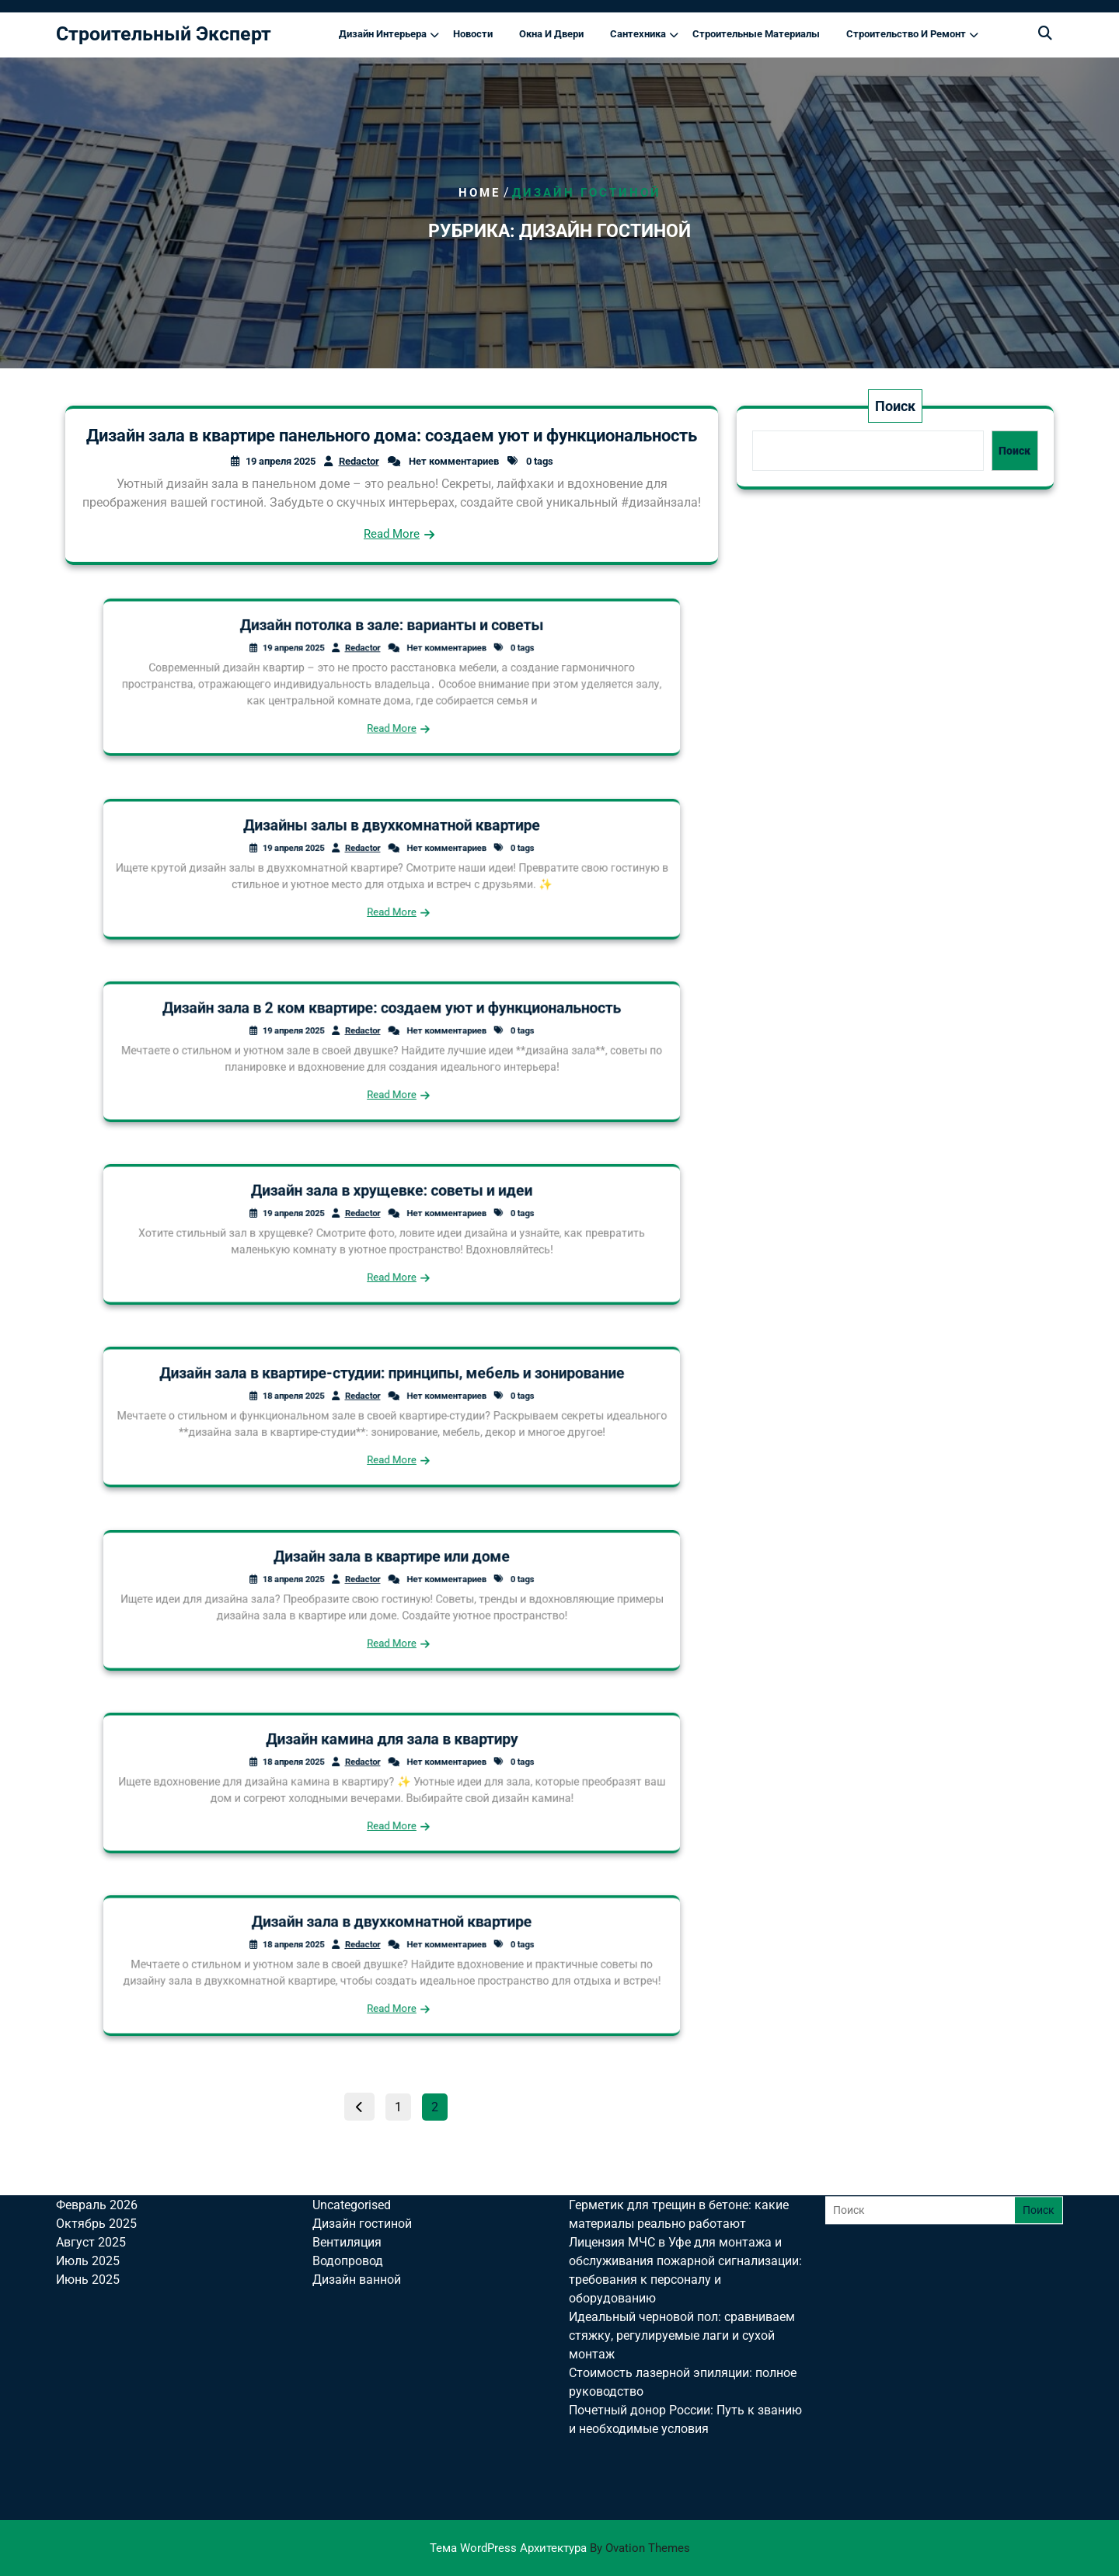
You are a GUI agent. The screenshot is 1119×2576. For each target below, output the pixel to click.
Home (479, 193)
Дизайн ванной (356, 2169)
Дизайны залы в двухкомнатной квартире (391, 839)
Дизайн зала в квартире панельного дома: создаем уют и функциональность (391, 435)
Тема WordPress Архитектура (560, 2548)
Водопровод (347, 2150)
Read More (392, 534)
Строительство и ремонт (906, 34)
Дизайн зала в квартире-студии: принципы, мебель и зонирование (392, 1387)
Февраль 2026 (97, 2094)
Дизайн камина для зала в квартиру (392, 1752)
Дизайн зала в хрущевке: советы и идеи (392, 1204)
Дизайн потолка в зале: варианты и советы (392, 641)
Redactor (359, 461)
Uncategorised (351, 2094)
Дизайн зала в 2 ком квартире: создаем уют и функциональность (391, 1021)
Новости (473, 34)
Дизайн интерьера (383, 34)
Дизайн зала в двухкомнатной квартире (391, 1935)
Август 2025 (91, 2132)
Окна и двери (551, 34)
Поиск (895, 406)
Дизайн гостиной (362, 2113)
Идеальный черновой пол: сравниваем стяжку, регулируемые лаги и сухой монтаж (682, 2225)
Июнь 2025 (88, 2169)
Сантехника (638, 34)
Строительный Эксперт (163, 34)
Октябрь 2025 (96, 2113)
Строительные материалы (756, 34)
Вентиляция (347, 2132)
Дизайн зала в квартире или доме (391, 1569)
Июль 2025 (88, 2150)
